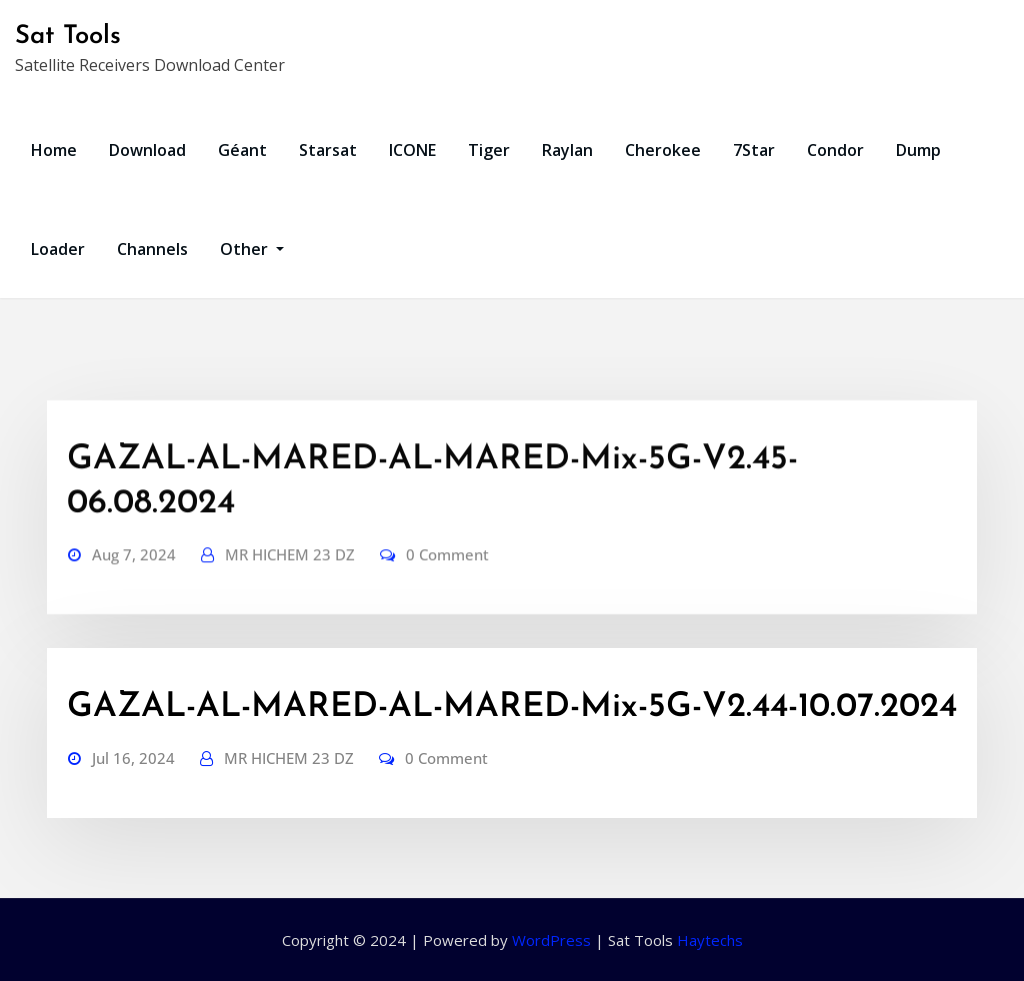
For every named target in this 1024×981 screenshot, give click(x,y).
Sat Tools (68, 36)
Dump (918, 150)
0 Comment (447, 602)
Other (252, 249)
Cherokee (663, 150)
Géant (242, 150)
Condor (835, 150)
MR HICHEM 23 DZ (290, 602)
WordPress (551, 940)
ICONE (412, 150)
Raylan (567, 150)
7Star (754, 150)
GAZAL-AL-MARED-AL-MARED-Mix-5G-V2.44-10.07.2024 (512, 707)
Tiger (489, 150)
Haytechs (710, 940)
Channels (152, 249)
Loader (58, 249)
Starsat (328, 150)
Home (54, 150)
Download (147, 150)
